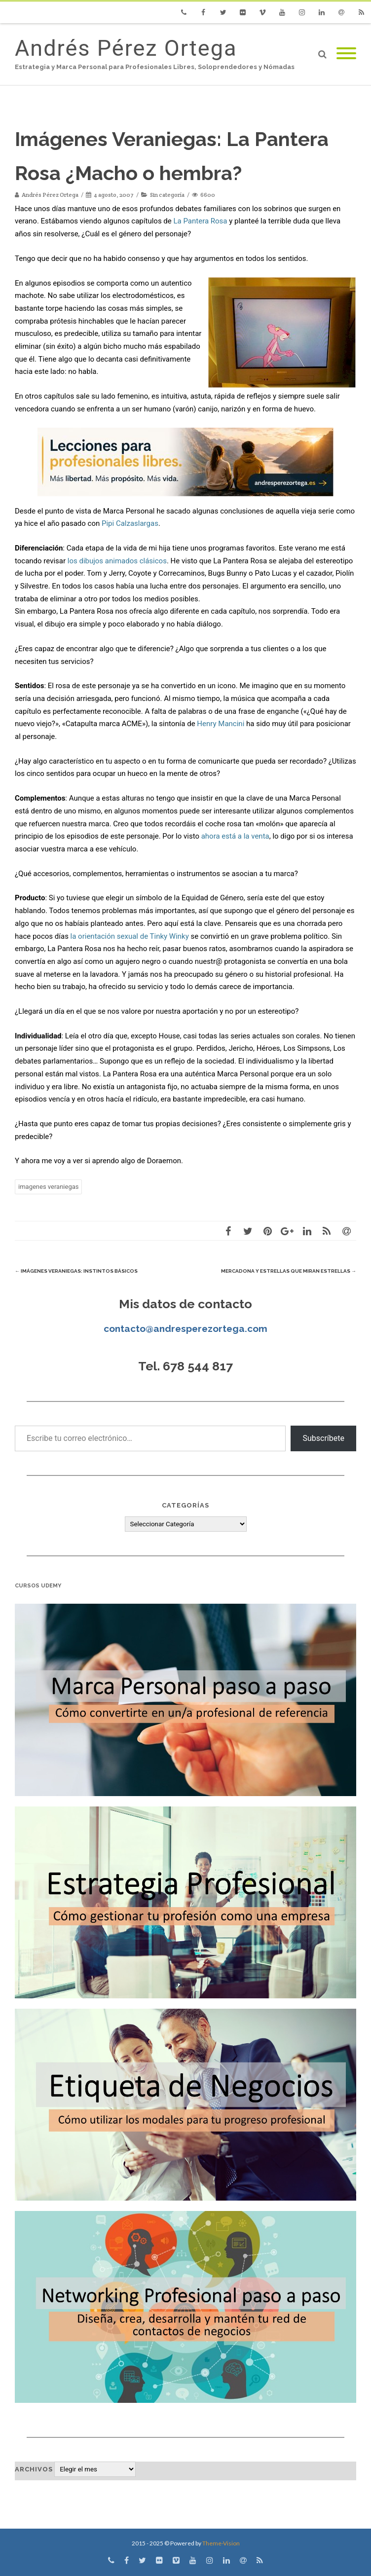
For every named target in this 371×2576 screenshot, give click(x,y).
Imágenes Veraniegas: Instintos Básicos (76, 1271)
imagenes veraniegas (48, 1186)
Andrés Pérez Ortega (126, 48)
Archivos (34, 2469)
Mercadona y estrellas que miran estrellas (288, 1271)
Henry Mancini (220, 723)
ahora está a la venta (235, 836)
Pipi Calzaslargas (130, 523)
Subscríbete (323, 1438)
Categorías (185, 1505)
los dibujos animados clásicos (117, 560)
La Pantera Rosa (200, 221)
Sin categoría (167, 194)
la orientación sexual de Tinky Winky (130, 936)
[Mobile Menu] (346, 54)
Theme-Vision (221, 2543)
